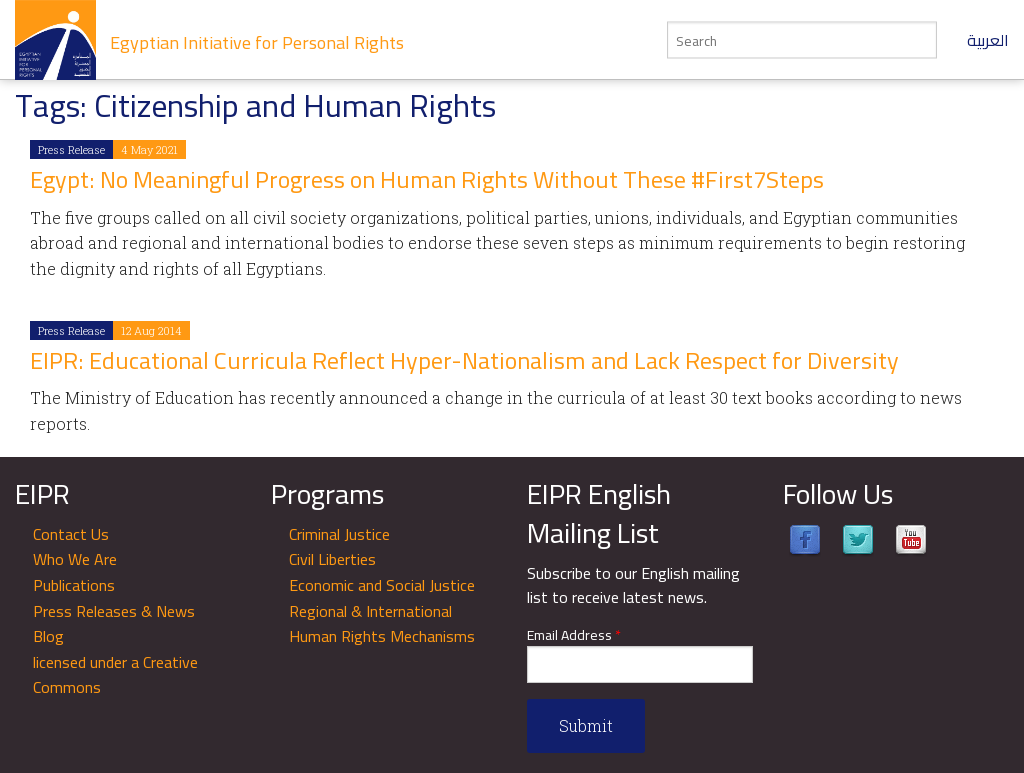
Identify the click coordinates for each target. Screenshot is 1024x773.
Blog (48, 636)
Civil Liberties (332, 559)
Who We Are (75, 559)
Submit (586, 725)
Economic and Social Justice (382, 585)
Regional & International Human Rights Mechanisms (382, 624)
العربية (988, 40)
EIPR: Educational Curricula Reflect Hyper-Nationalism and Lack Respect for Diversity (464, 360)
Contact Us (71, 534)
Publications (74, 585)
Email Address (574, 635)
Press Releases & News (114, 611)
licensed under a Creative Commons (115, 675)
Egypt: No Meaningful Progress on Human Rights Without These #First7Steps (427, 179)
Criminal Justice (339, 534)
